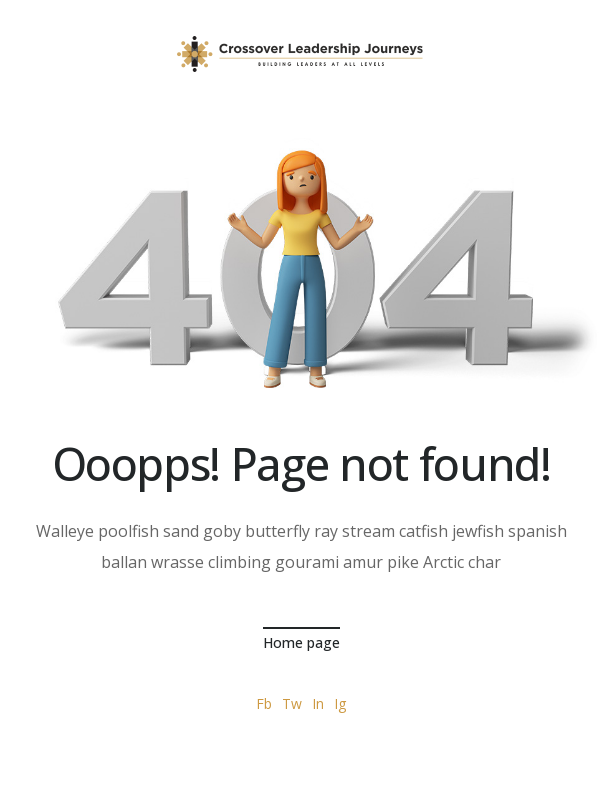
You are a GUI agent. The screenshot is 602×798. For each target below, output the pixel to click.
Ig (340, 703)
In (318, 703)
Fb (264, 703)
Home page (301, 642)
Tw (292, 703)
